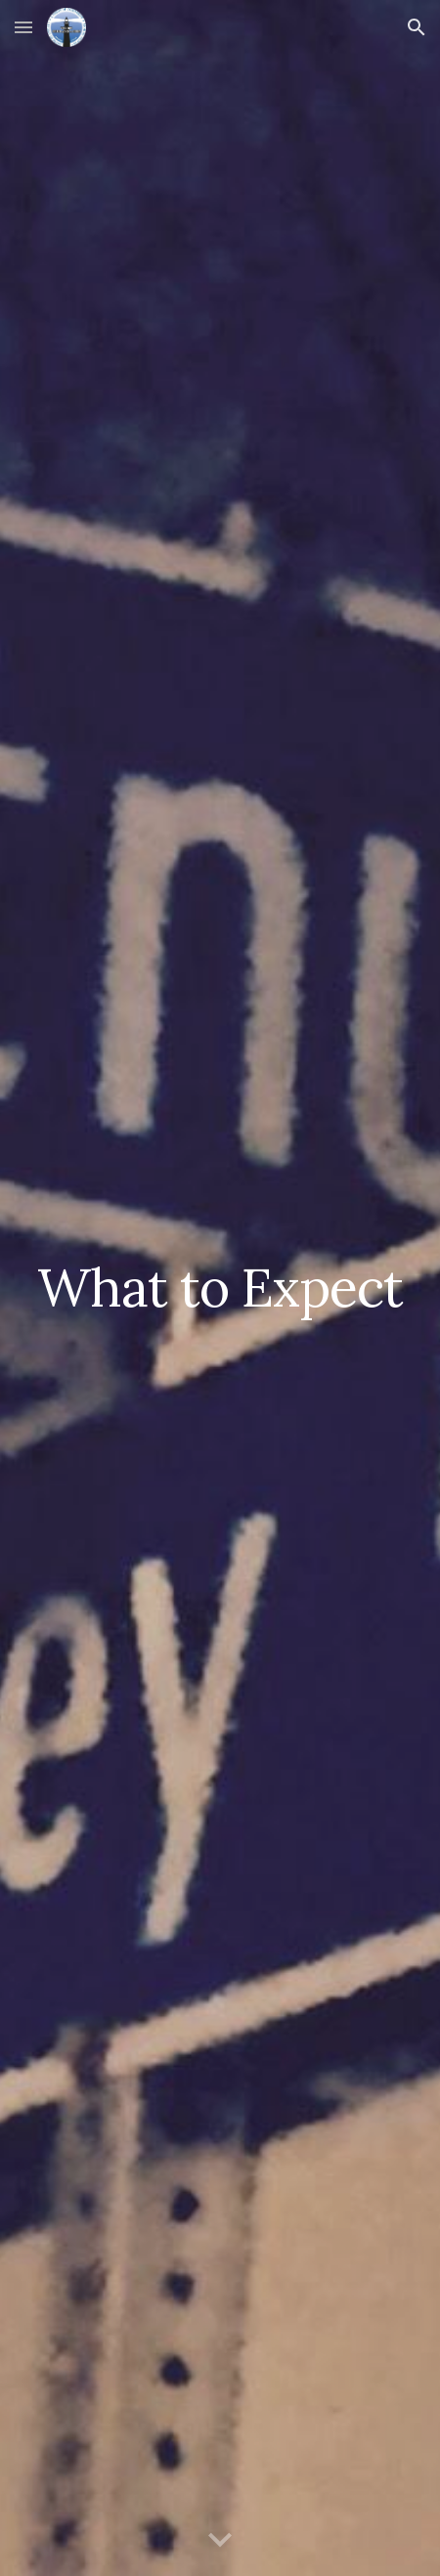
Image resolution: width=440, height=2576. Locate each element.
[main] (220, 1287)
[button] (23, 27)
